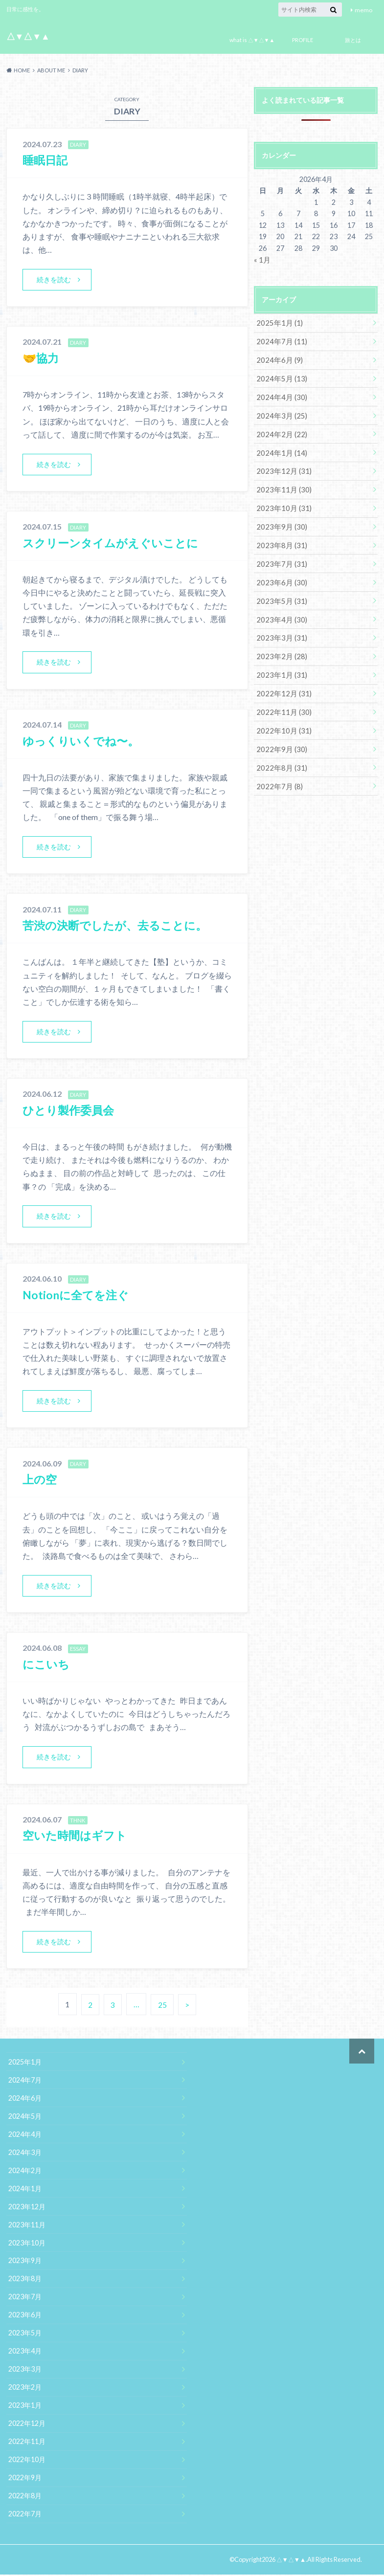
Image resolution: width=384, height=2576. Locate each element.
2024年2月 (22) (279, 430)
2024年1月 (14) (279, 448)
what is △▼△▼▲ (252, 40)
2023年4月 (25, 2353)
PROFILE (302, 40)
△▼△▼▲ (27, 36)
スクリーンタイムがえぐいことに (114, 543)
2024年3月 (25, 2154)
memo (363, 10)
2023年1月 (25, 2407)
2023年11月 (26, 2226)
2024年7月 (25, 2082)
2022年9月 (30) (279, 738)
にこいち (47, 1665)
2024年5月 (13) (279, 376)
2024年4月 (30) (279, 394)
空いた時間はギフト (77, 1837)
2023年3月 (25, 2371)
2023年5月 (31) (279, 593)
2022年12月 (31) (281, 684)
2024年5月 (25, 2118)
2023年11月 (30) (281, 485)
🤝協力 (42, 358)
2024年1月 (25, 2190)
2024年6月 (25, 2100)
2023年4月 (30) (279, 611)
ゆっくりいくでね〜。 (83, 741)
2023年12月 (26, 2208)
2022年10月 (26, 2461)
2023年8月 (25, 2281)
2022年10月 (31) (281, 720)
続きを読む (54, 279)
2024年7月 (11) (279, 340)
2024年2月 (25, 2172)
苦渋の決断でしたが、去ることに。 (119, 926)
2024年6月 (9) (277, 358)
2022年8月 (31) (279, 756)
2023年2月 (25, 2389)
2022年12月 (26, 2425)
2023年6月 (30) (279, 575)
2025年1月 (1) (277, 322)
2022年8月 (25, 2497)
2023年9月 (25, 2263)
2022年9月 (25, 2479)
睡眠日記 (46, 160)
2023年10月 (26, 2245)
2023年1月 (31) (279, 666)
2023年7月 (25, 2299)
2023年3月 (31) (279, 629)
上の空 (40, 1480)
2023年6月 (25, 2317)
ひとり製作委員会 (70, 1111)
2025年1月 (25, 2064)
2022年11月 (26, 2443)
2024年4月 (25, 2136)
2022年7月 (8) (277, 774)
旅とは (353, 40)
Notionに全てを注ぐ (78, 1295)
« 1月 (262, 259)
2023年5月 (25, 2335)
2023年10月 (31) (281, 503)
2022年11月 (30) (281, 702)
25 (162, 2006)
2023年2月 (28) (279, 648)
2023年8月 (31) (279, 539)
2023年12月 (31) (281, 467)
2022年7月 (25, 2515)
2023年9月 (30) (279, 521)
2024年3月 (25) (279, 412)
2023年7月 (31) (279, 557)
